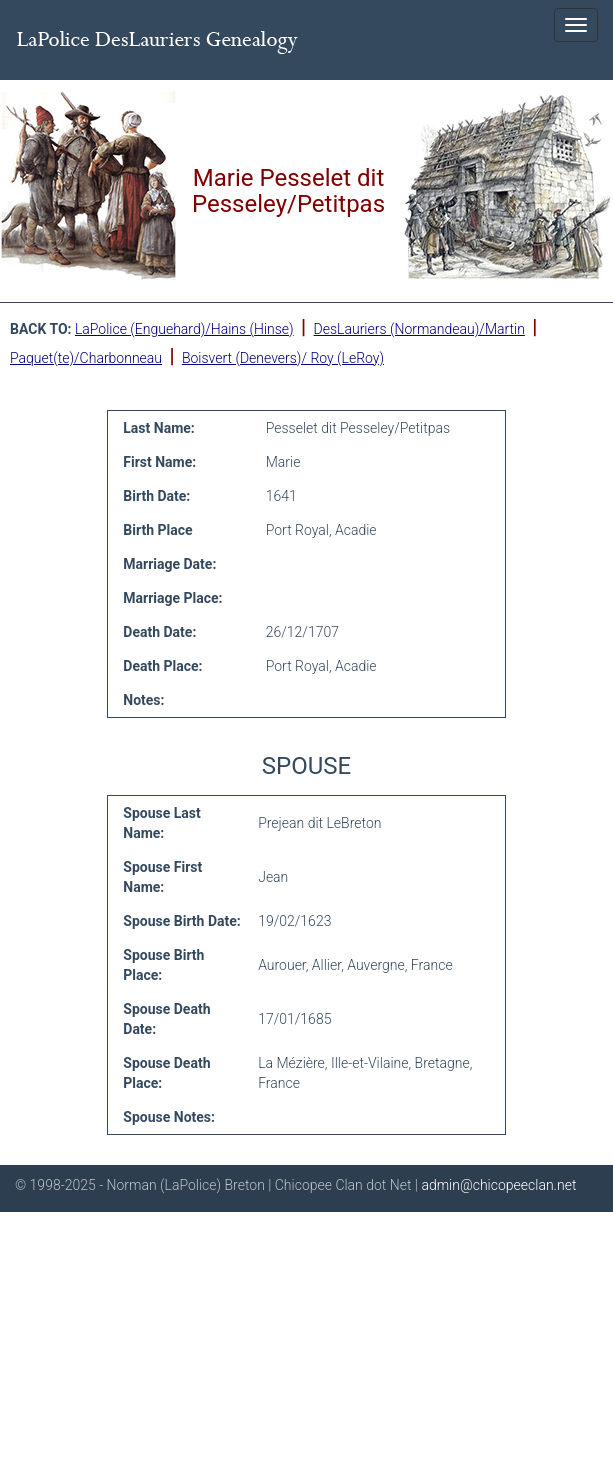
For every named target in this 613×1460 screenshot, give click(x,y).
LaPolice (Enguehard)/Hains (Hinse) (184, 329)
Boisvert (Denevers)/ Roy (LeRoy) (283, 358)
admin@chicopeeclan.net (498, 1185)
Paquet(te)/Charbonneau (86, 358)
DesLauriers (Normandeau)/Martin (419, 329)
